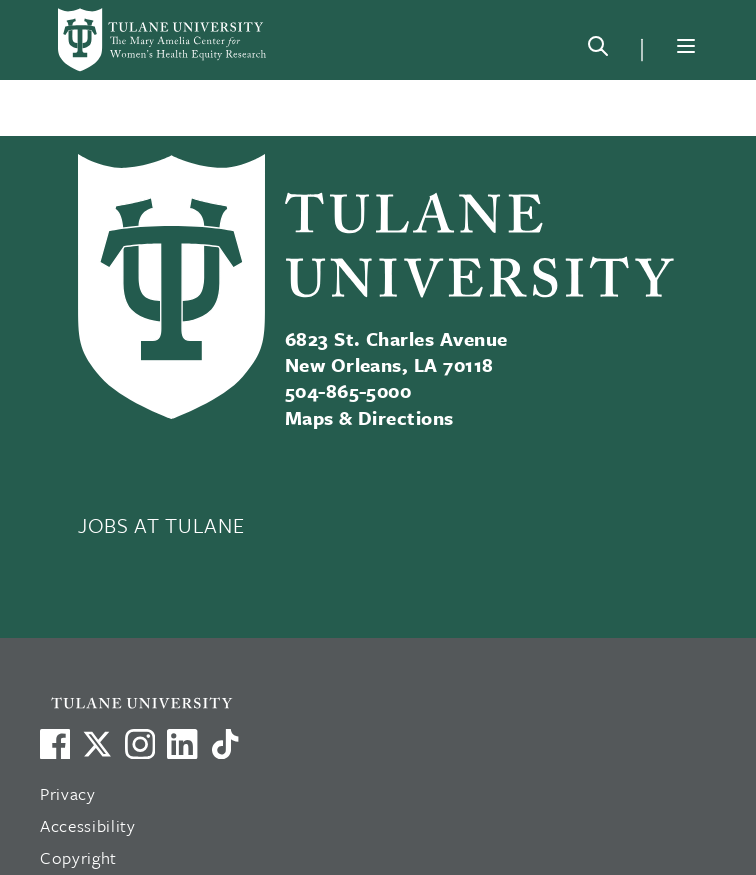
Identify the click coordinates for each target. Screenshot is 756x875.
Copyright (78, 857)
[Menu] (686, 46)
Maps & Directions (369, 417)
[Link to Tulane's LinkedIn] (182, 744)
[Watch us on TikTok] (225, 744)
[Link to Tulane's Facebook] (140, 744)
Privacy (68, 793)
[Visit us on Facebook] (55, 744)
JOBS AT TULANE (161, 525)
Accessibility (88, 825)
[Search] (598, 50)
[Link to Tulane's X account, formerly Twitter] (97, 744)
